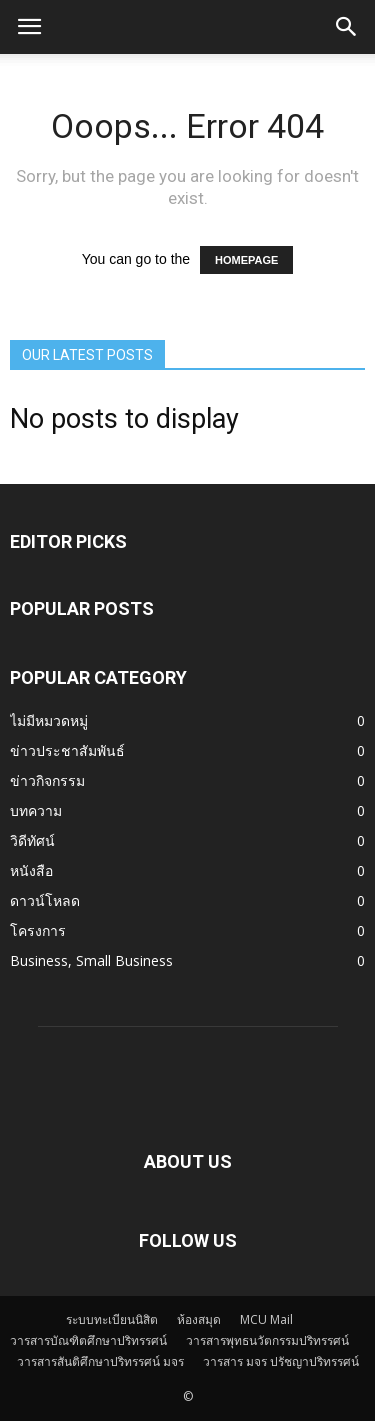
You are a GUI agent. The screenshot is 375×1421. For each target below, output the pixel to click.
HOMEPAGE (246, 260)
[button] (347, 27)
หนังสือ (31, 870)
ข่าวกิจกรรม (47, 780)
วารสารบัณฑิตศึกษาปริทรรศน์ (88, 1340)
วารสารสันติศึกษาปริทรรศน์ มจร (100, 1361)
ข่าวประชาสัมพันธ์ (67, 750)
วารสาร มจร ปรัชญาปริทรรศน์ (281, 1361)
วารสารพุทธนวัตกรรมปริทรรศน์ (267, 1340)
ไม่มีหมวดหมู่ (49, 720)
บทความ (36, 810)
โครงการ (38, 930)
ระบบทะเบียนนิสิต (112, 1319)
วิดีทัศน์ (32, 840)
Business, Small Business (91, 960)
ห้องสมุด (199, 1319)
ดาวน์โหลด (45, 900)
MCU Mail (266, 1319)
